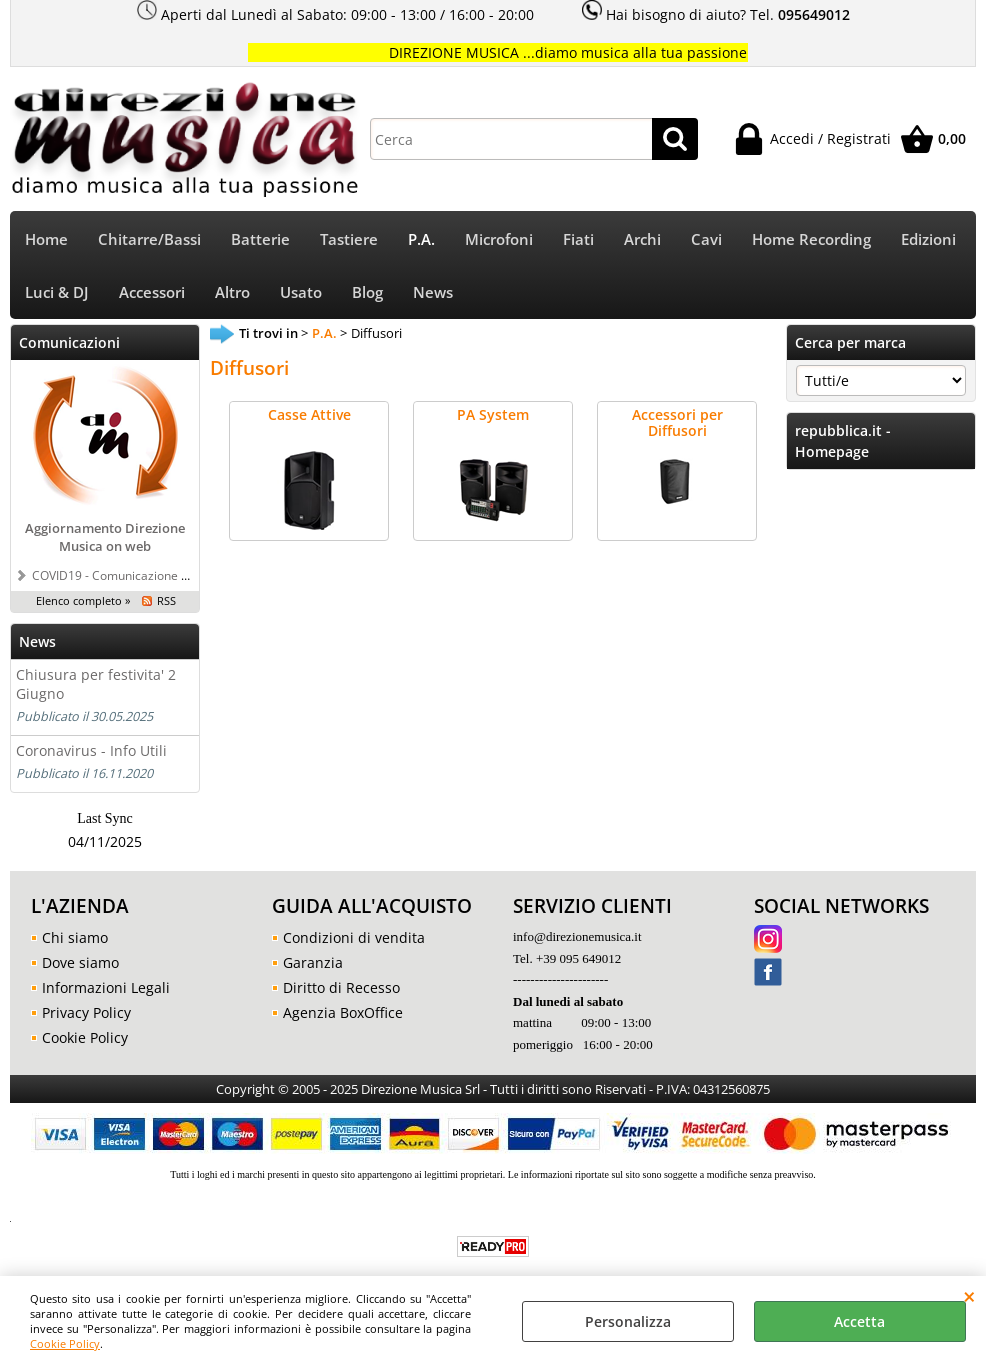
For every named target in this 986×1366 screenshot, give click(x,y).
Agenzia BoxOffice (343, 1012)
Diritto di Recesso (341, 987)
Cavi (706, 239)
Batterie (260, 239)
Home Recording (811, 239)
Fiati (578, 239)
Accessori (152, 292)
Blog (367, 292)
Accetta (859, 1321)
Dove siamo (80, 962)
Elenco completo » (83, 600)
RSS (166, 600)
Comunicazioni (69, 342)
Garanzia (313, 962)
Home (46, 239)
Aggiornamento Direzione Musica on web (105, 537)
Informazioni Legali (106, 987)
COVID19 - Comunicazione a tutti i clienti (143, 575)
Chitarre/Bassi (149, 239)
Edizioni (928, 239)
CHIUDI (969, 1296)
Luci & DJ (57, 292)
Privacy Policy (86, 1012)
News (433, 292)
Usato (301, 292)
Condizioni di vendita (354, 937)
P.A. (421, 239)
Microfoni (499, 239)
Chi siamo (75, 937)
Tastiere (349, 239)
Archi (642, 239)
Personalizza (628, 1321)
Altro (232, 292)
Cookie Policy (65, 1343)
